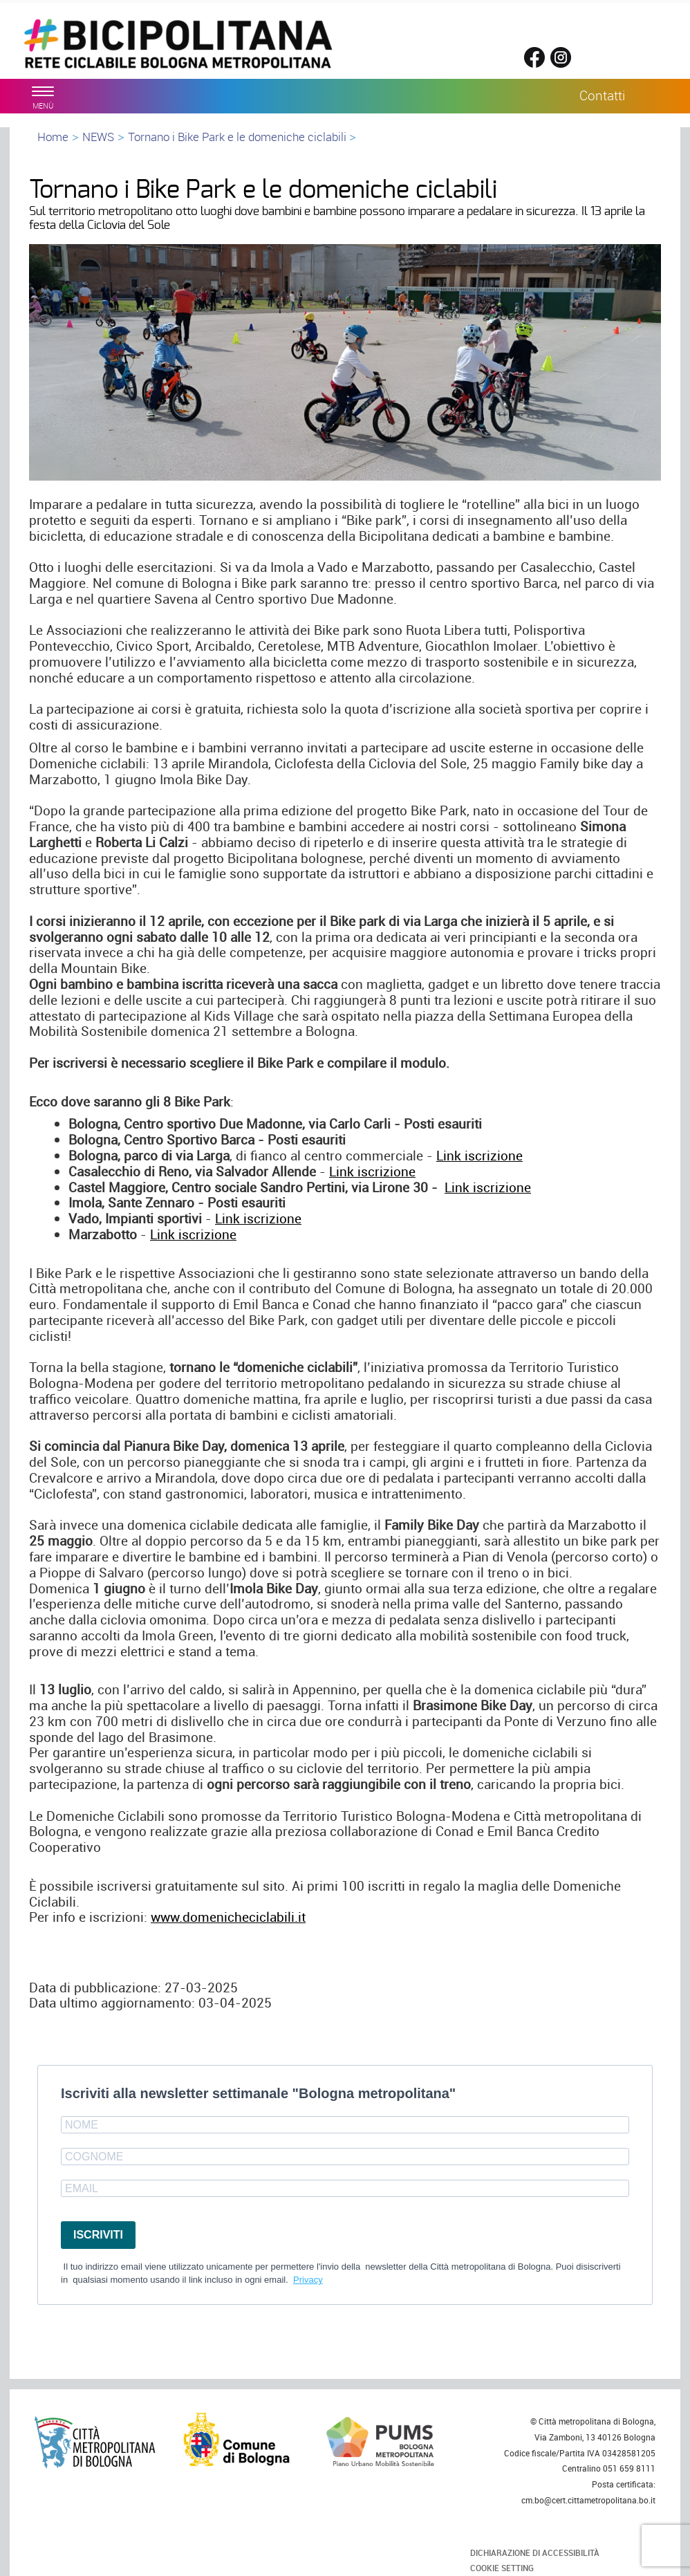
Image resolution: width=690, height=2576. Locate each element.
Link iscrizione (479, 1156)
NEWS (98, 137)
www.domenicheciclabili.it (228, 1917)
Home (52, 137)
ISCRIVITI (98, 2235)
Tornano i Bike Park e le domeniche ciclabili (238, 137)
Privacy (308, 2279)
